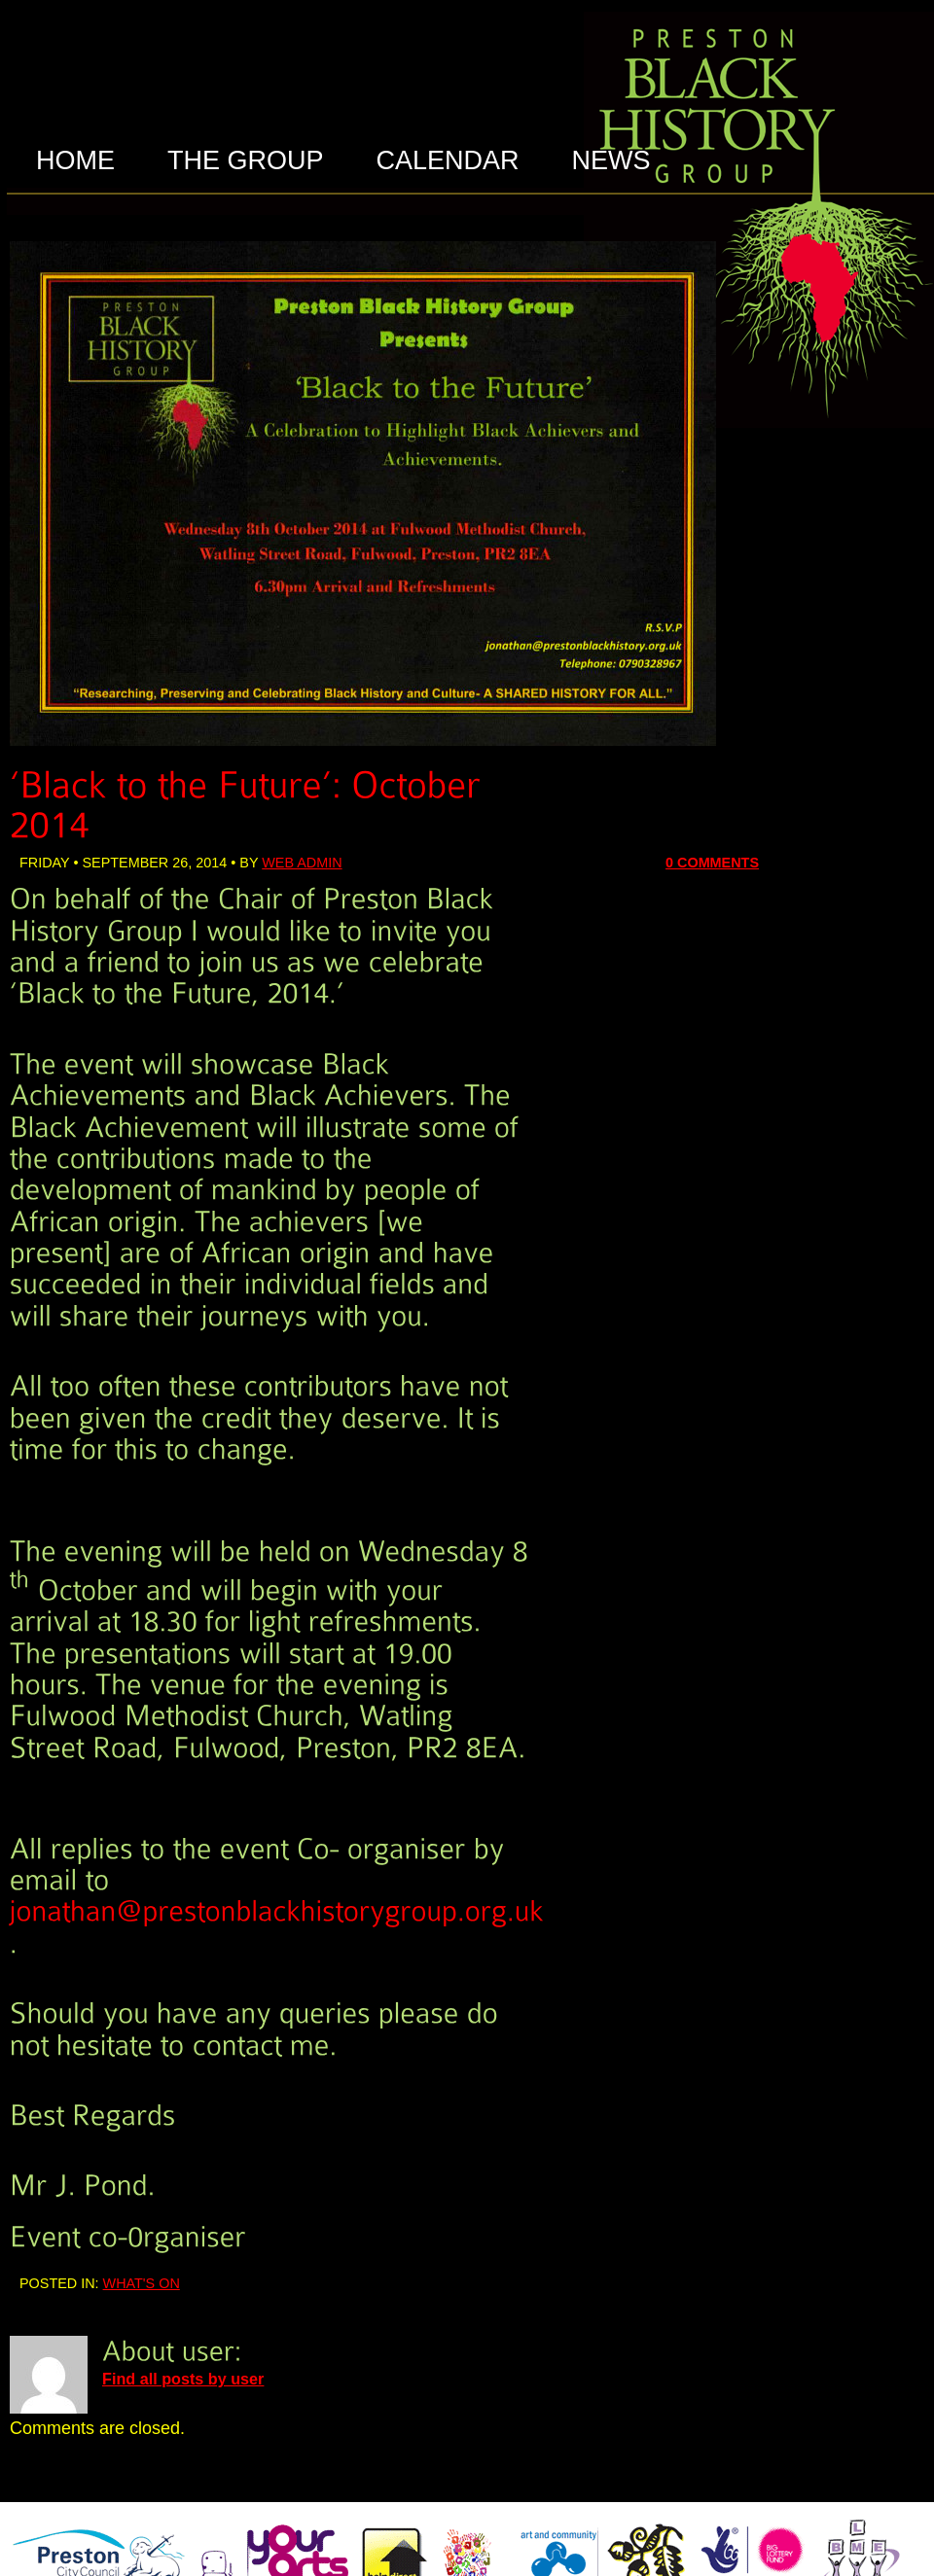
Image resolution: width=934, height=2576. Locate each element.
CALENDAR (448, 160)
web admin (301, 862)
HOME (75, 160)
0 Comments (712, 862)
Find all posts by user (183, 2378)
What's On (141, 2283)
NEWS (611, 160)
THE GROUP (245, 160)
